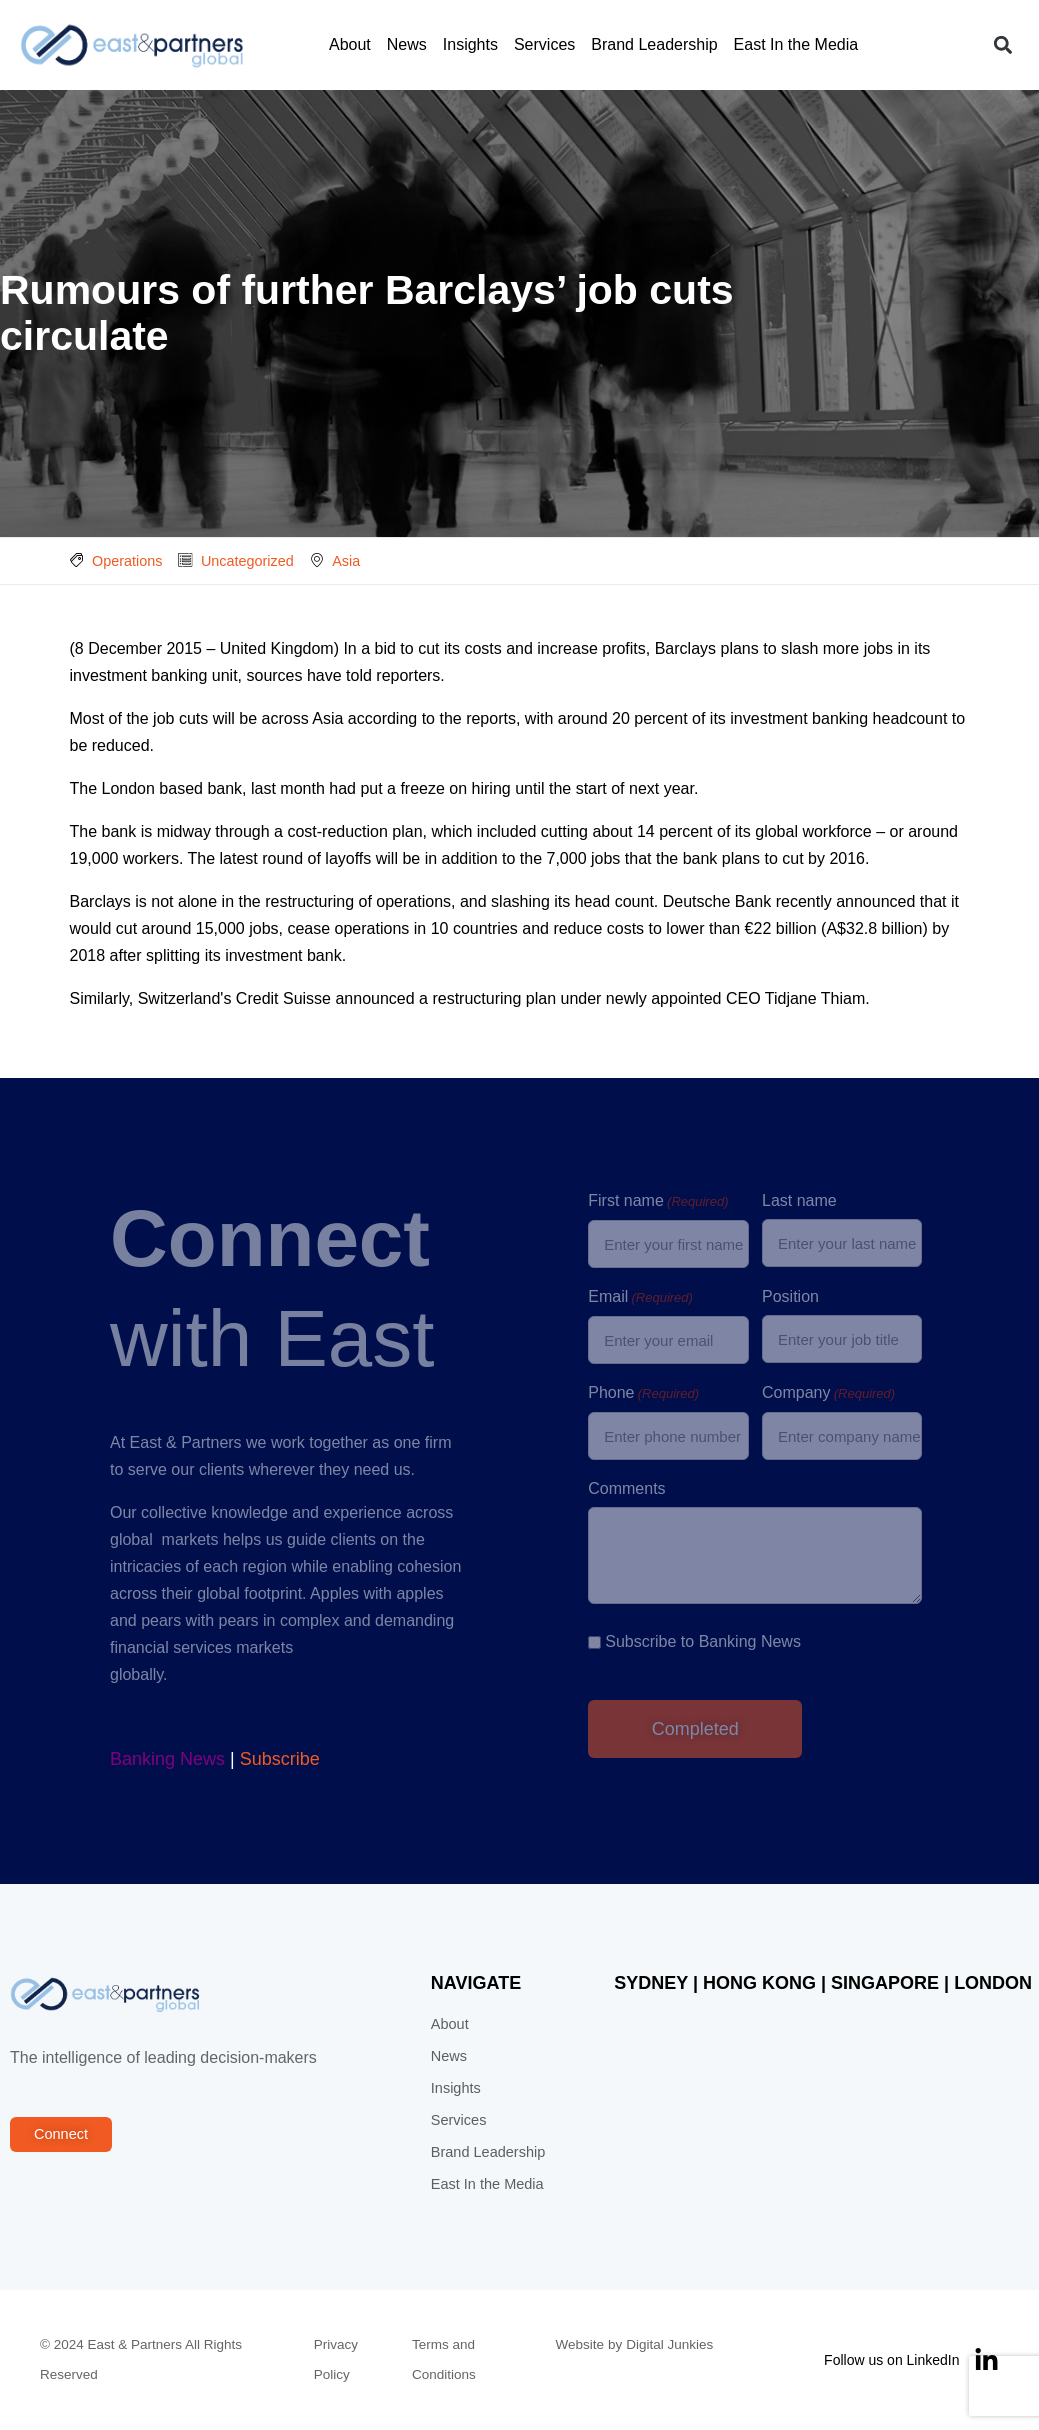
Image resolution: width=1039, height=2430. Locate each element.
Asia (346, 561)
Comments (626, 1488)
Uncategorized (247, 561)
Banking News (167, 1759)
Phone (643, 1394)
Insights (470, 44)
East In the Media (796, 44)
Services (544, 44)
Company (828, 1394)
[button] (1002, 45)
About (350, 44)
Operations (127, 561)
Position (790, 1296)
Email (640, 1298)
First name (658, 1202)
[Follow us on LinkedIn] (986, 2360)
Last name (799, 1200)
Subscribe (280, 1759)
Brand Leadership (654, 44)
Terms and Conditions (444, 2359)
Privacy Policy (336, 2359)
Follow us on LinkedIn (891, 2360)
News (407, 44)
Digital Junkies (669, 2344)
